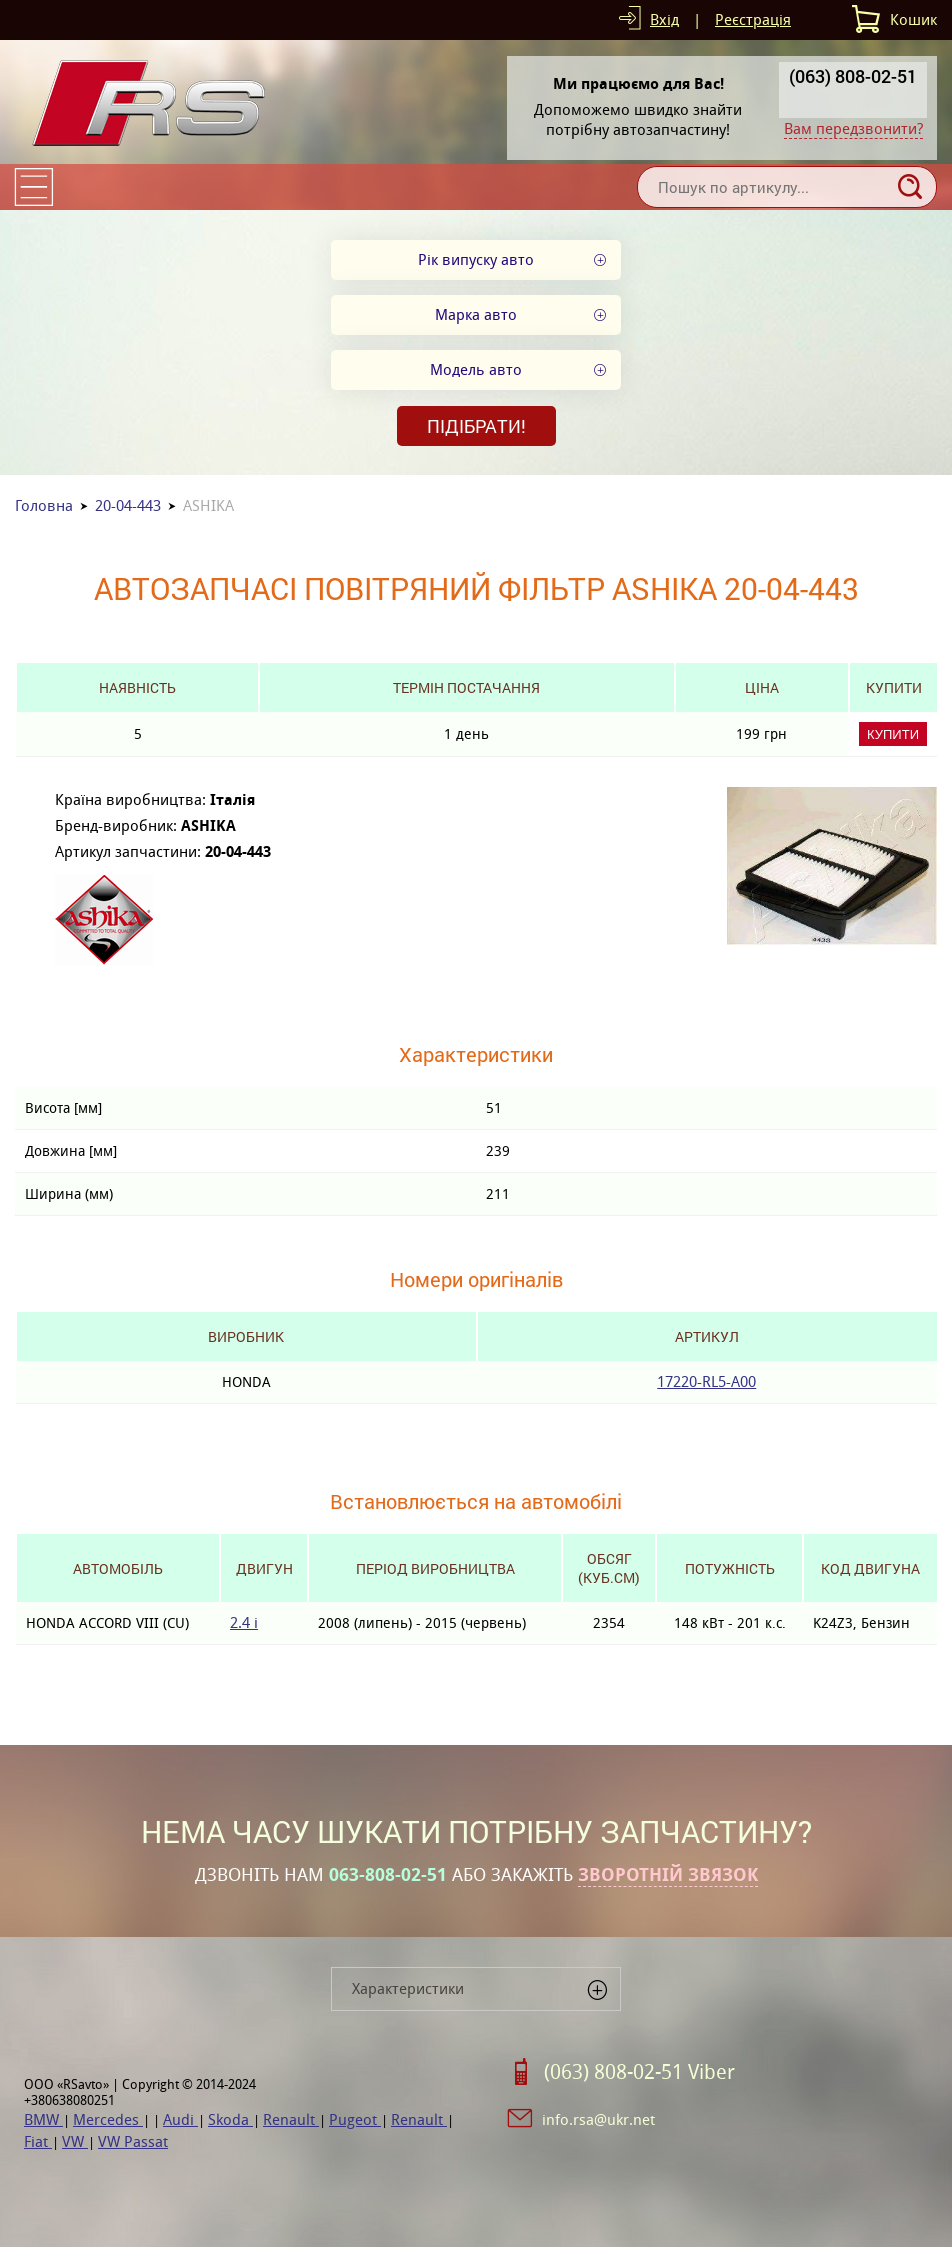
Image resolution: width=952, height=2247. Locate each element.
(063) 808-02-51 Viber (639, 2072)
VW (75, 2141)
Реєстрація (753, 19)
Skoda (230, 2119)
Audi (180, 2119)
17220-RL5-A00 (706, 1381)
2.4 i (244, 1622)
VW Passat (133, 2141)
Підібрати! (476, 426)
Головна (44, 505)
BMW (43, 2119)
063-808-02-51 (388, 1875)
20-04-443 (128, 505)
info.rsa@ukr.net (598, 2119)
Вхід (664, 19)
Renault (291, 2119)
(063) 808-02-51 (853, 76)
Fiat (38, 2141)
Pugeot (355, 2119)
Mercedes (108, 2119)
